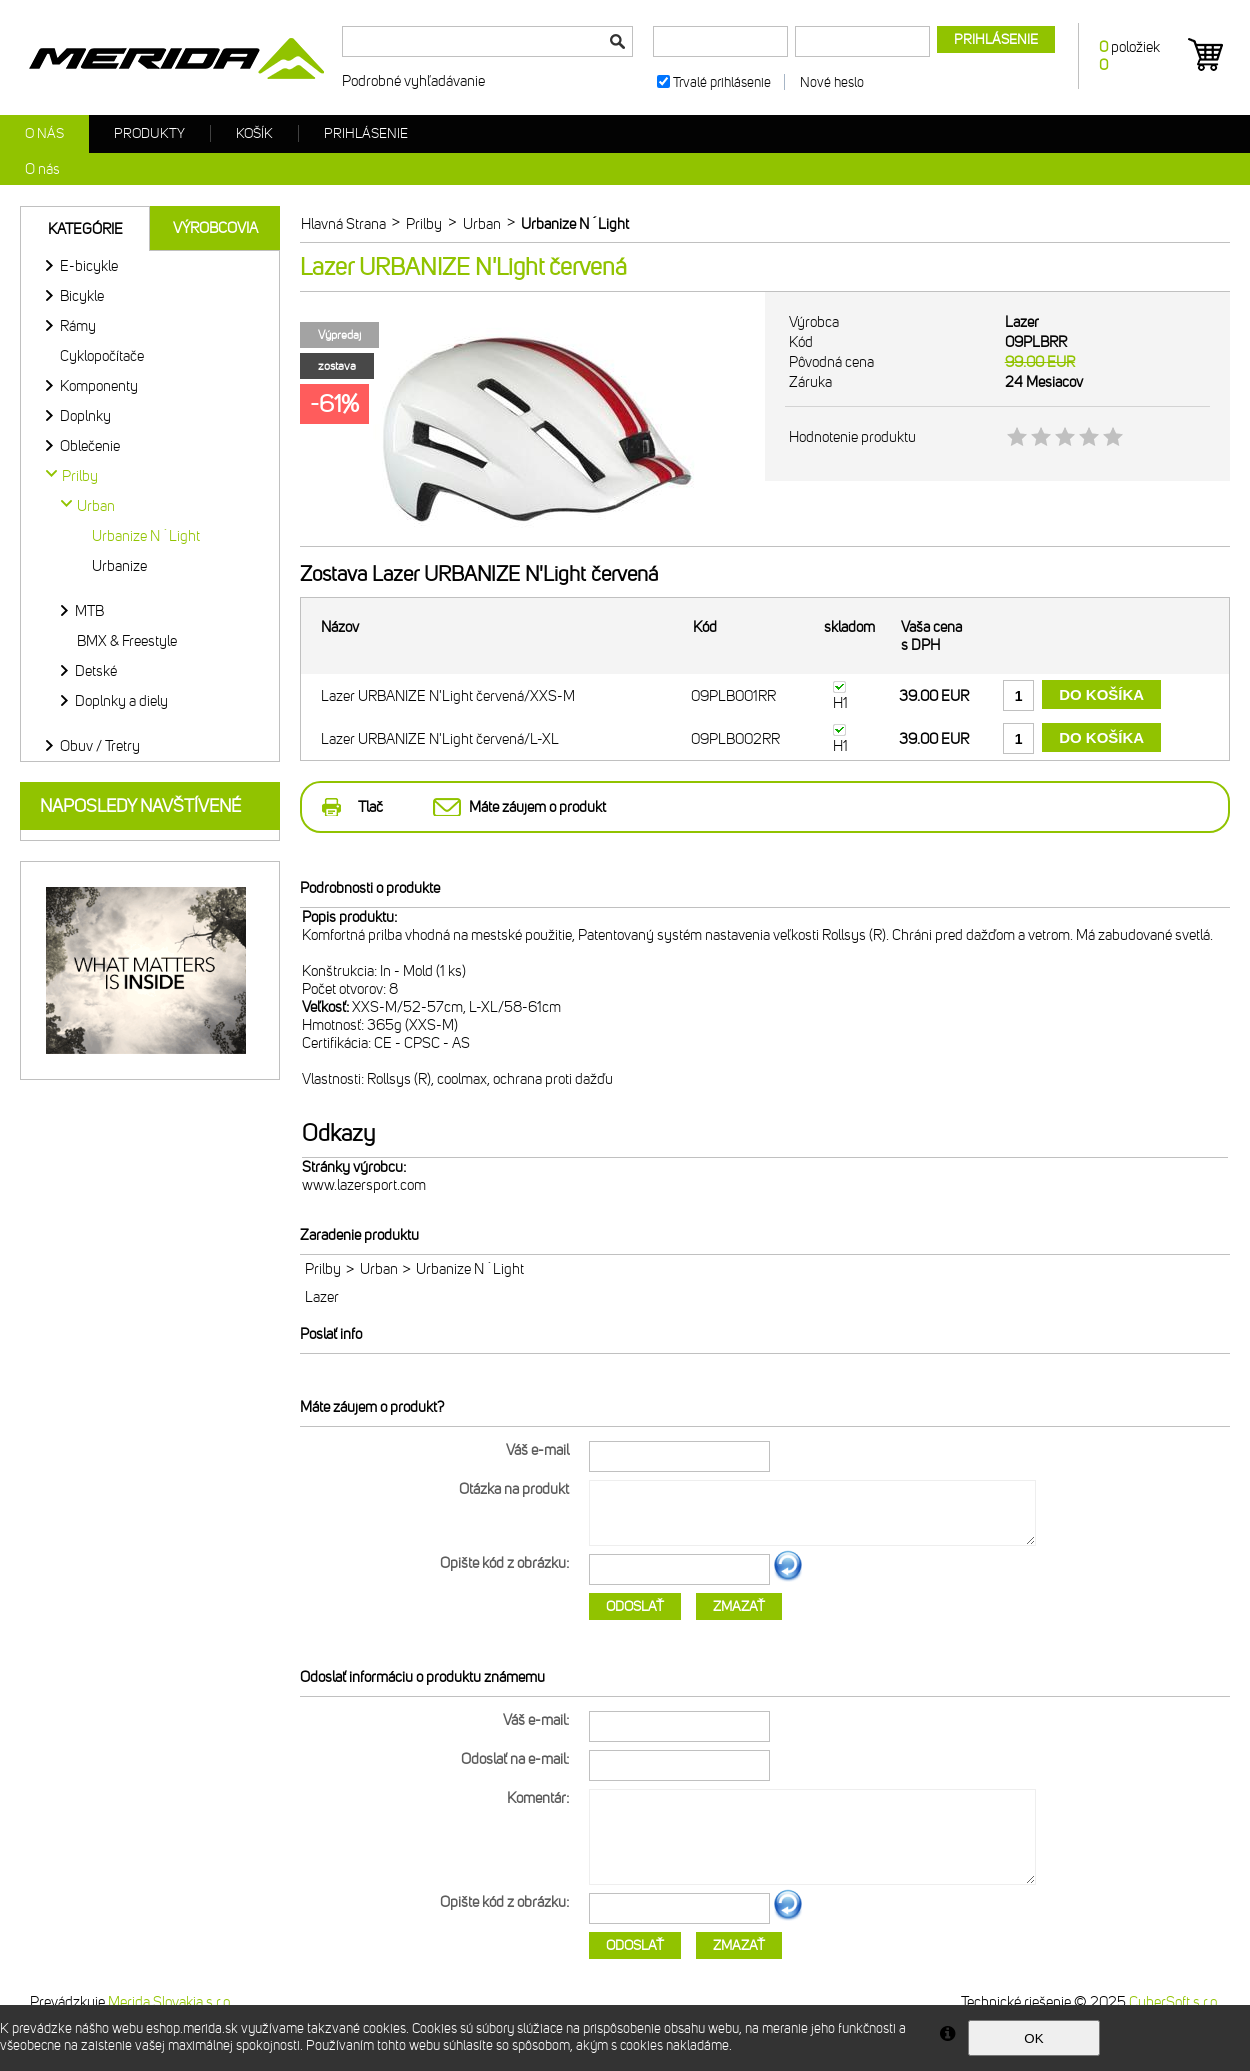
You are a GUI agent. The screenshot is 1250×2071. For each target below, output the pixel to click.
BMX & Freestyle (127, 641)
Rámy (78, 326)
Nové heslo (832, 82)
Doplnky (85, 416)
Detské (96, 671)
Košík (254, 133)
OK (1033, 2038)
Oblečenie (90, 446)
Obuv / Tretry (100, 746)
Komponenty (99, 386)
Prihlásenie (366, 133)
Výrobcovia (215, 228)
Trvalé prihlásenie (722, 82)
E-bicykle (89, 266)
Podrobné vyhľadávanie (413, 81)
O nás (44, 133)
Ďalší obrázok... (788, 1578)
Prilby (323, 1269)
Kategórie (85, 229)
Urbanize (119, 566)
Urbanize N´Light (146, 536)
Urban (379, 1269)
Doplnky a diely (121, 701)
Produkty (149, 133)
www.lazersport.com (364, 1185)
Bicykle (82, 296)
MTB (89, 611)
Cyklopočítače (102, 356)
